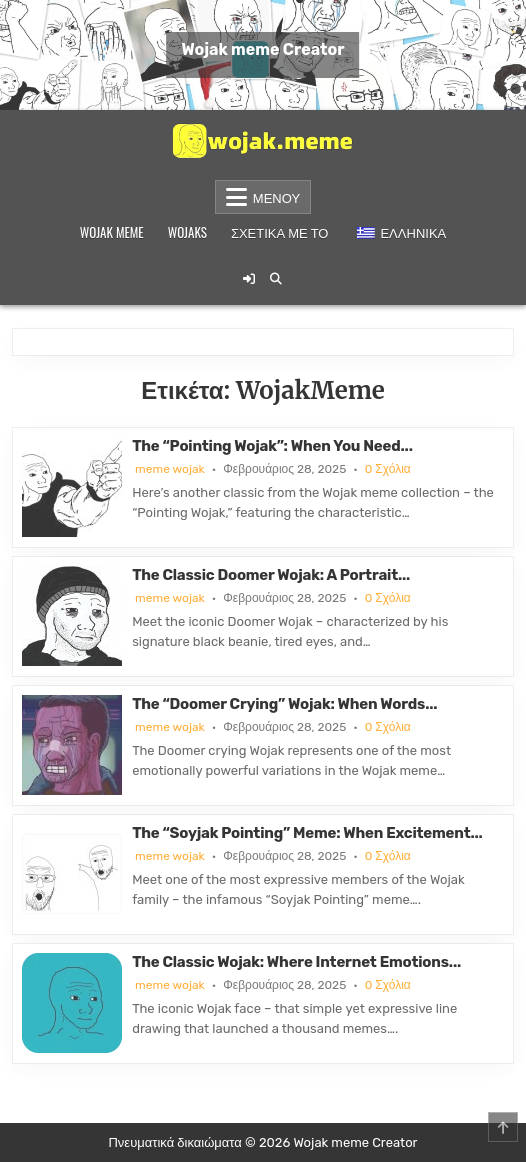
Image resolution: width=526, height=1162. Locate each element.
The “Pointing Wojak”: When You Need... (272, 446)
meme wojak (170, 469)
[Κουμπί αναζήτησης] (276, 279)
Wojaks (187, 232)
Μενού (276, 197)
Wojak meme (112, 232)
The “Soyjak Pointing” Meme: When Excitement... (307, 833)
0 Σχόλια (388, 469)
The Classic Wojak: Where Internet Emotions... (296, 962)
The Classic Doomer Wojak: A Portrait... (271, 575)
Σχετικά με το (280, 232)
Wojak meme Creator (262, 49)
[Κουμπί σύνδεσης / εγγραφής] (249, 279)
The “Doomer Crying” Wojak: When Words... (284, 704)
